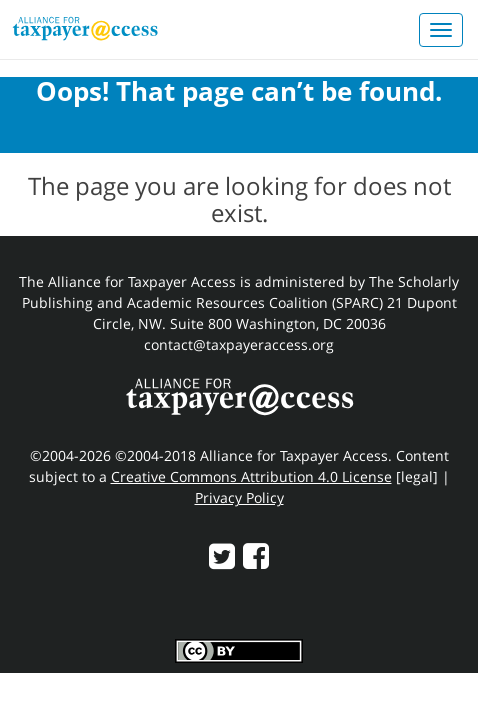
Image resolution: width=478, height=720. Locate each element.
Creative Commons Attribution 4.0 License (251, 476)
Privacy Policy (239, 497)
